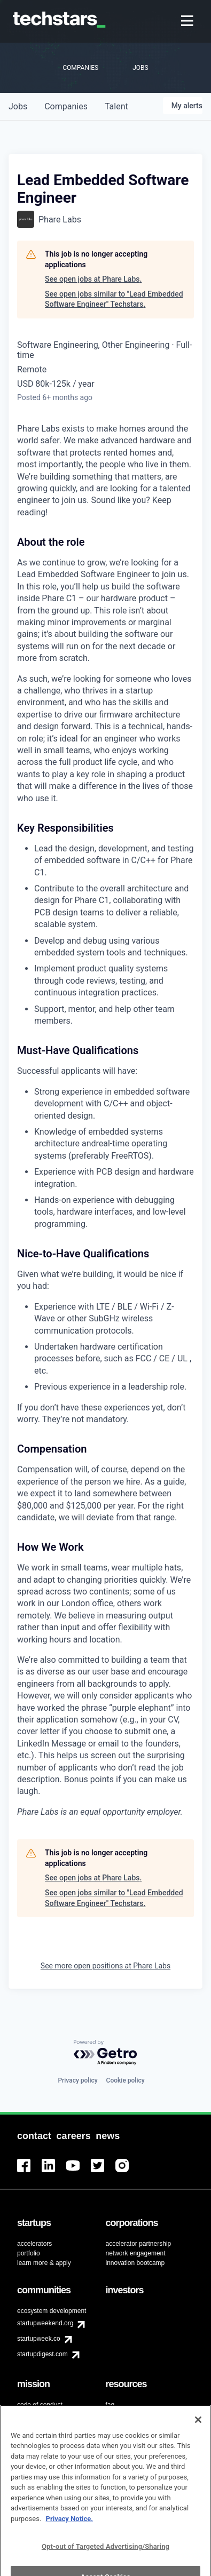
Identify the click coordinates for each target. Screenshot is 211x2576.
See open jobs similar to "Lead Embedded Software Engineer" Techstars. (114, 299)
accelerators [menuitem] (34, 2243)
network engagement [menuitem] (136, 2253)
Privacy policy (77, 2080)
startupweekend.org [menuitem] (45, 2323)
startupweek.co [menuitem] (38, 2338)
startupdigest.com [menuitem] (42, 2354)
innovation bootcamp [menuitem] (135, 2263)
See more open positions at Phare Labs (105, 1965)
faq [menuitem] (110, 2404)
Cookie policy (125, 2080)
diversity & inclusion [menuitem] (45, 2417)
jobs (18, 106)
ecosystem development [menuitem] (51, 2311)
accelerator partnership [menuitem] (138, 2243)
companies (66, 106)
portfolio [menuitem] (28, 2253)
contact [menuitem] (116, 2414)
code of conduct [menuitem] (39, 2404)
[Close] (198, 2437)
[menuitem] (188, 21)
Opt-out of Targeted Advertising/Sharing (105, 2564)
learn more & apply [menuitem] (44, 2263)
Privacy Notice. (69, 2536)
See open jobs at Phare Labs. (93, 279)
